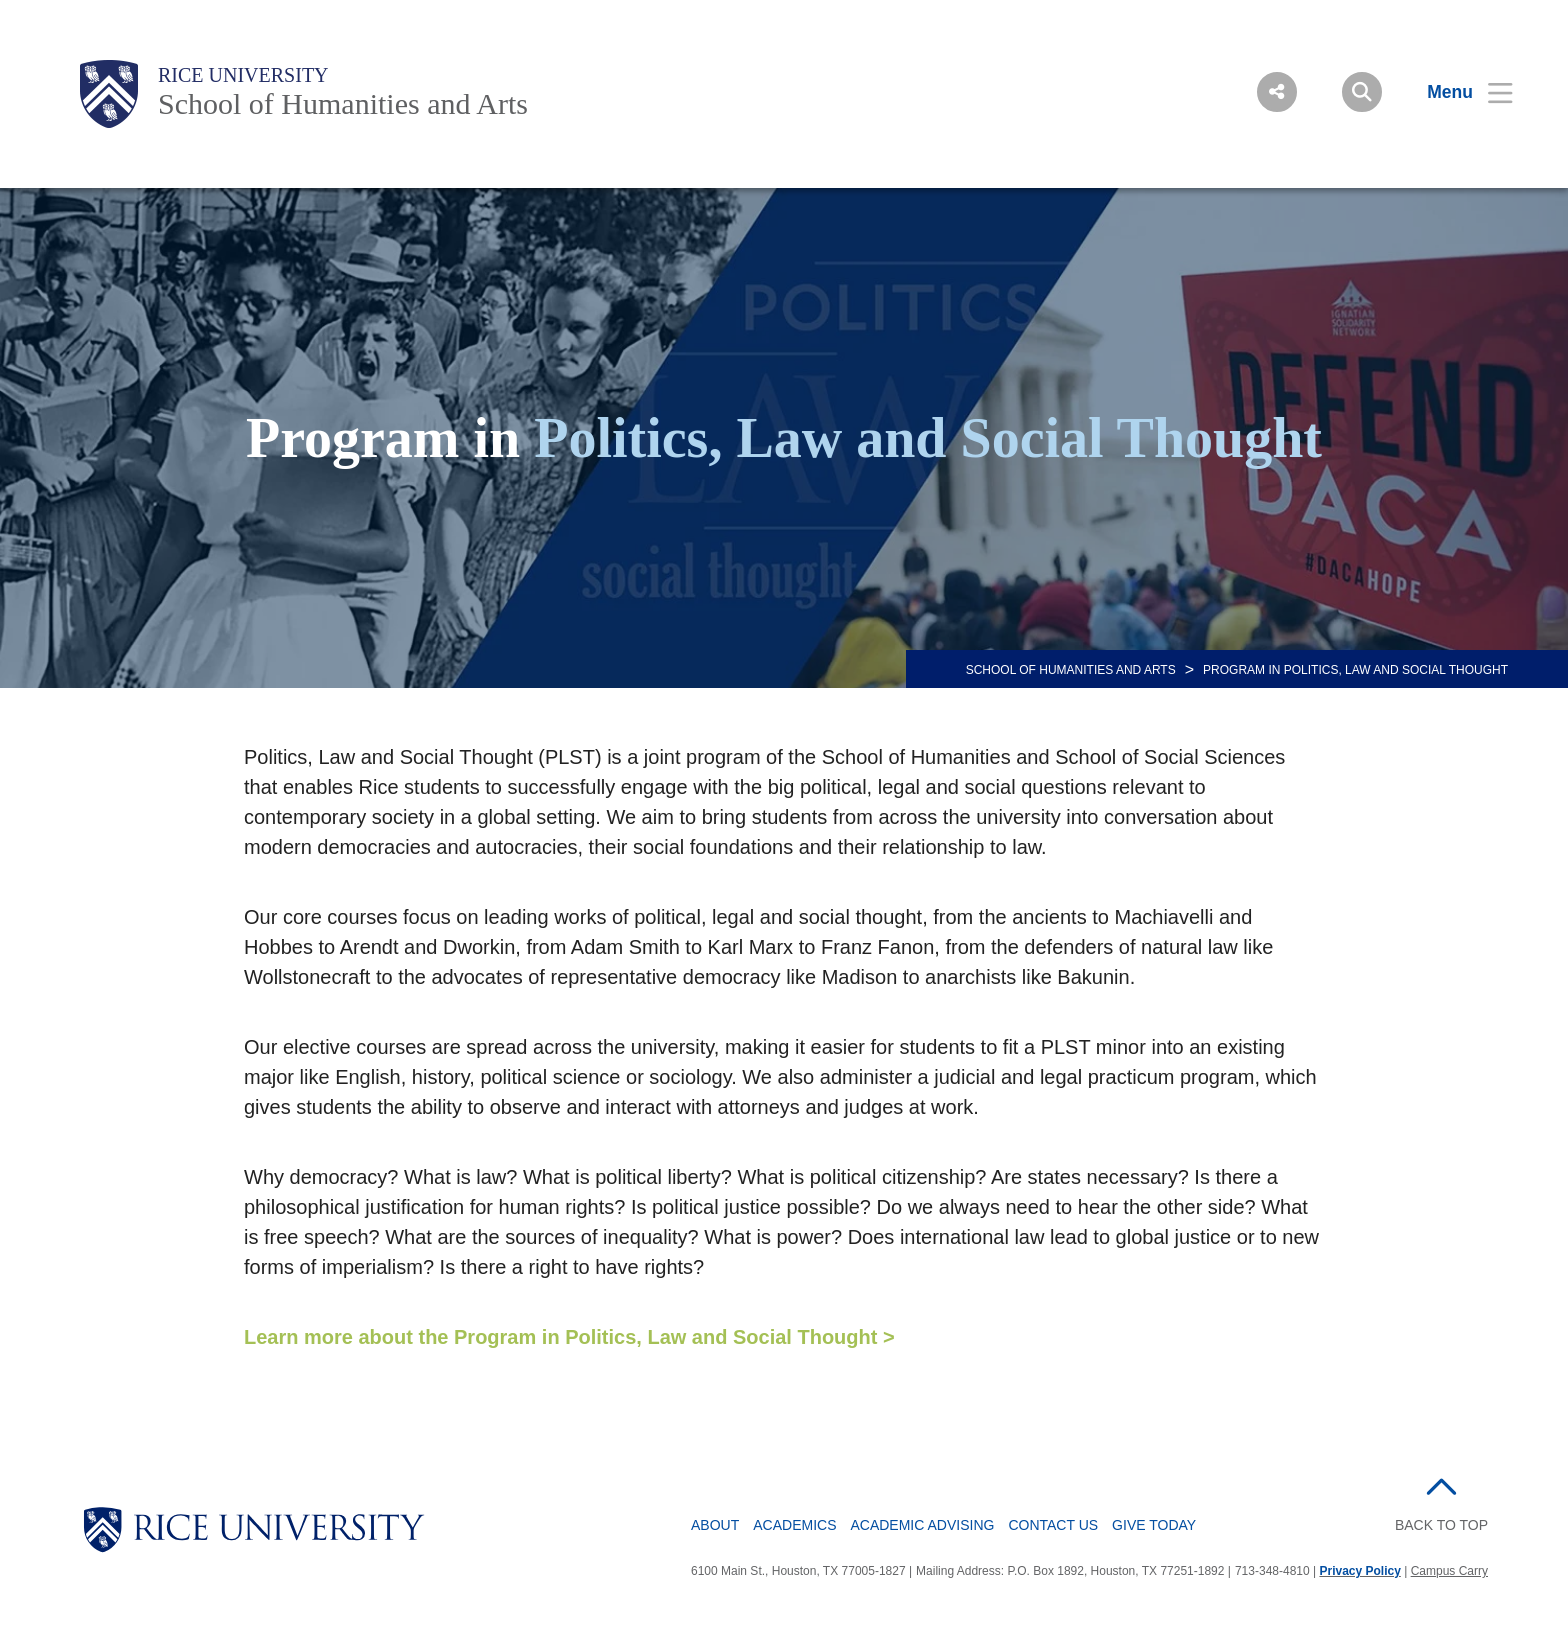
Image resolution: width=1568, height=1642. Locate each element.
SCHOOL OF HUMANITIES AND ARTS (1071, 670)
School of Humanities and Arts (343, 103)
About (715, 1525)
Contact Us (1053, 1525)
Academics (794, 1525)
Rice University (243, 75)
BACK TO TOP (1441, 1525)
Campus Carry (1449, 1571)
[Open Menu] (1457, 92)
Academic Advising (922, 1525)
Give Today (1154, 1525)
